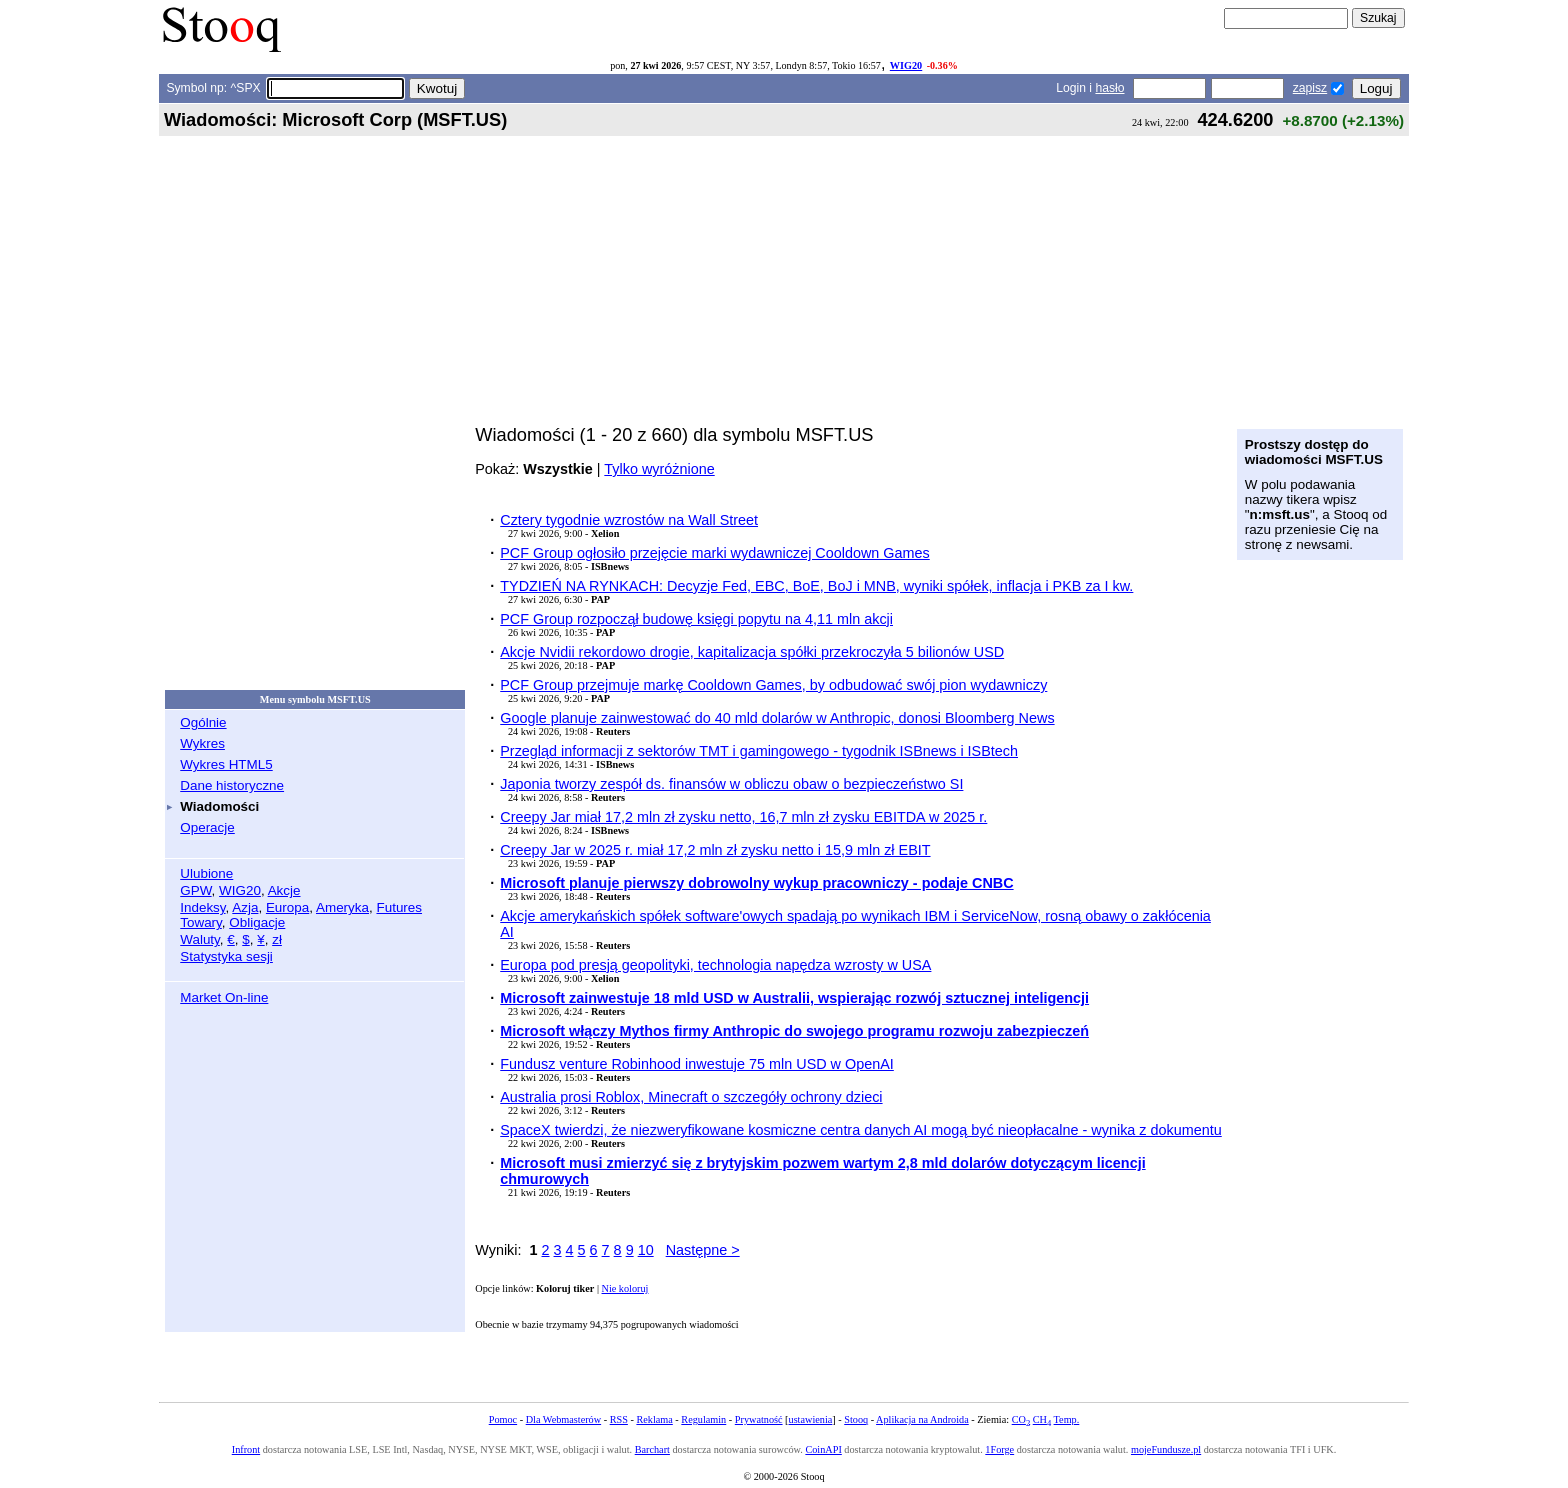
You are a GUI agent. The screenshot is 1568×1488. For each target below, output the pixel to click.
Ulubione (206, 873)
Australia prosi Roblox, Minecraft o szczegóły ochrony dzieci (691, 1097)
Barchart (652, 1449)
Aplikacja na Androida (922, 1419)
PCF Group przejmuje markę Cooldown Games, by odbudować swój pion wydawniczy (773, 685)
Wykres (202, 743)
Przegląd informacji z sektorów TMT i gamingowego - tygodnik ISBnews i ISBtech (759, 751)
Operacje (207, 827)
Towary (201, 922)
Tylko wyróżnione (659, 469)
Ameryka (342, 907)
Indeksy (202, 907)
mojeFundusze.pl (1166, 1449)
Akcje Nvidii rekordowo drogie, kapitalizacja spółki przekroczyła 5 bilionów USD (752, 652)
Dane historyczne (232, 785)
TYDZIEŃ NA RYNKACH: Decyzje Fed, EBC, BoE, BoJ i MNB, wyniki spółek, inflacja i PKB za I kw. (816, 586)
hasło (1109, 88)
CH (1042, 1419)
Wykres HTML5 (226, 764)
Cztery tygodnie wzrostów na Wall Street (629, 520)
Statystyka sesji (226, 956)
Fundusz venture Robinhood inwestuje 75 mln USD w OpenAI (697, 1064)
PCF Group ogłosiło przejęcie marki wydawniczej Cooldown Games (715, 553)
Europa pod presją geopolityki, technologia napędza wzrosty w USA (715, 965)
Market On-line (224, 997)
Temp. (1067, 1419)
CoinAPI (823, 1449)
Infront (246, 1449)
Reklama (654, 1419)
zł (277, 939)
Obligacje (257, 922)
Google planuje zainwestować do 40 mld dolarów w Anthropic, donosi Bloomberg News (777, 718)
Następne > (703, 1250)
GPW (195, 890)
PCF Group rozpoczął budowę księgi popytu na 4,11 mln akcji (696, 619)
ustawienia (811, 1419)
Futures (399, 907)
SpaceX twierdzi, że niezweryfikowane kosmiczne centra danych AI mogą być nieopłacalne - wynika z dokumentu (861, 1130)
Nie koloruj (625, 1288)
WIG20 (906, 65)
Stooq (856, 1419)
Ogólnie (203, 722)
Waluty (200, 939)
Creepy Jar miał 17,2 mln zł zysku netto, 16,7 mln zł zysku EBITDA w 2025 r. (743, 817)
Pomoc (503, 1419)
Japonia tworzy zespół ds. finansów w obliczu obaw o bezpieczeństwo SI (731, 784)
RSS (619, 1419)
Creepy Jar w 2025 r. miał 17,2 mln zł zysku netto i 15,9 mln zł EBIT (715, 850)
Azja (245, 907)
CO (1021, 1419)
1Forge (999, 1449)
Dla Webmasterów (563, 1419)
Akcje (284, 890)
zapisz (1310, 88)
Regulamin (703, 1419)
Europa (287, 907)
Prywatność (759, 1419)
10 (646, 1250)
